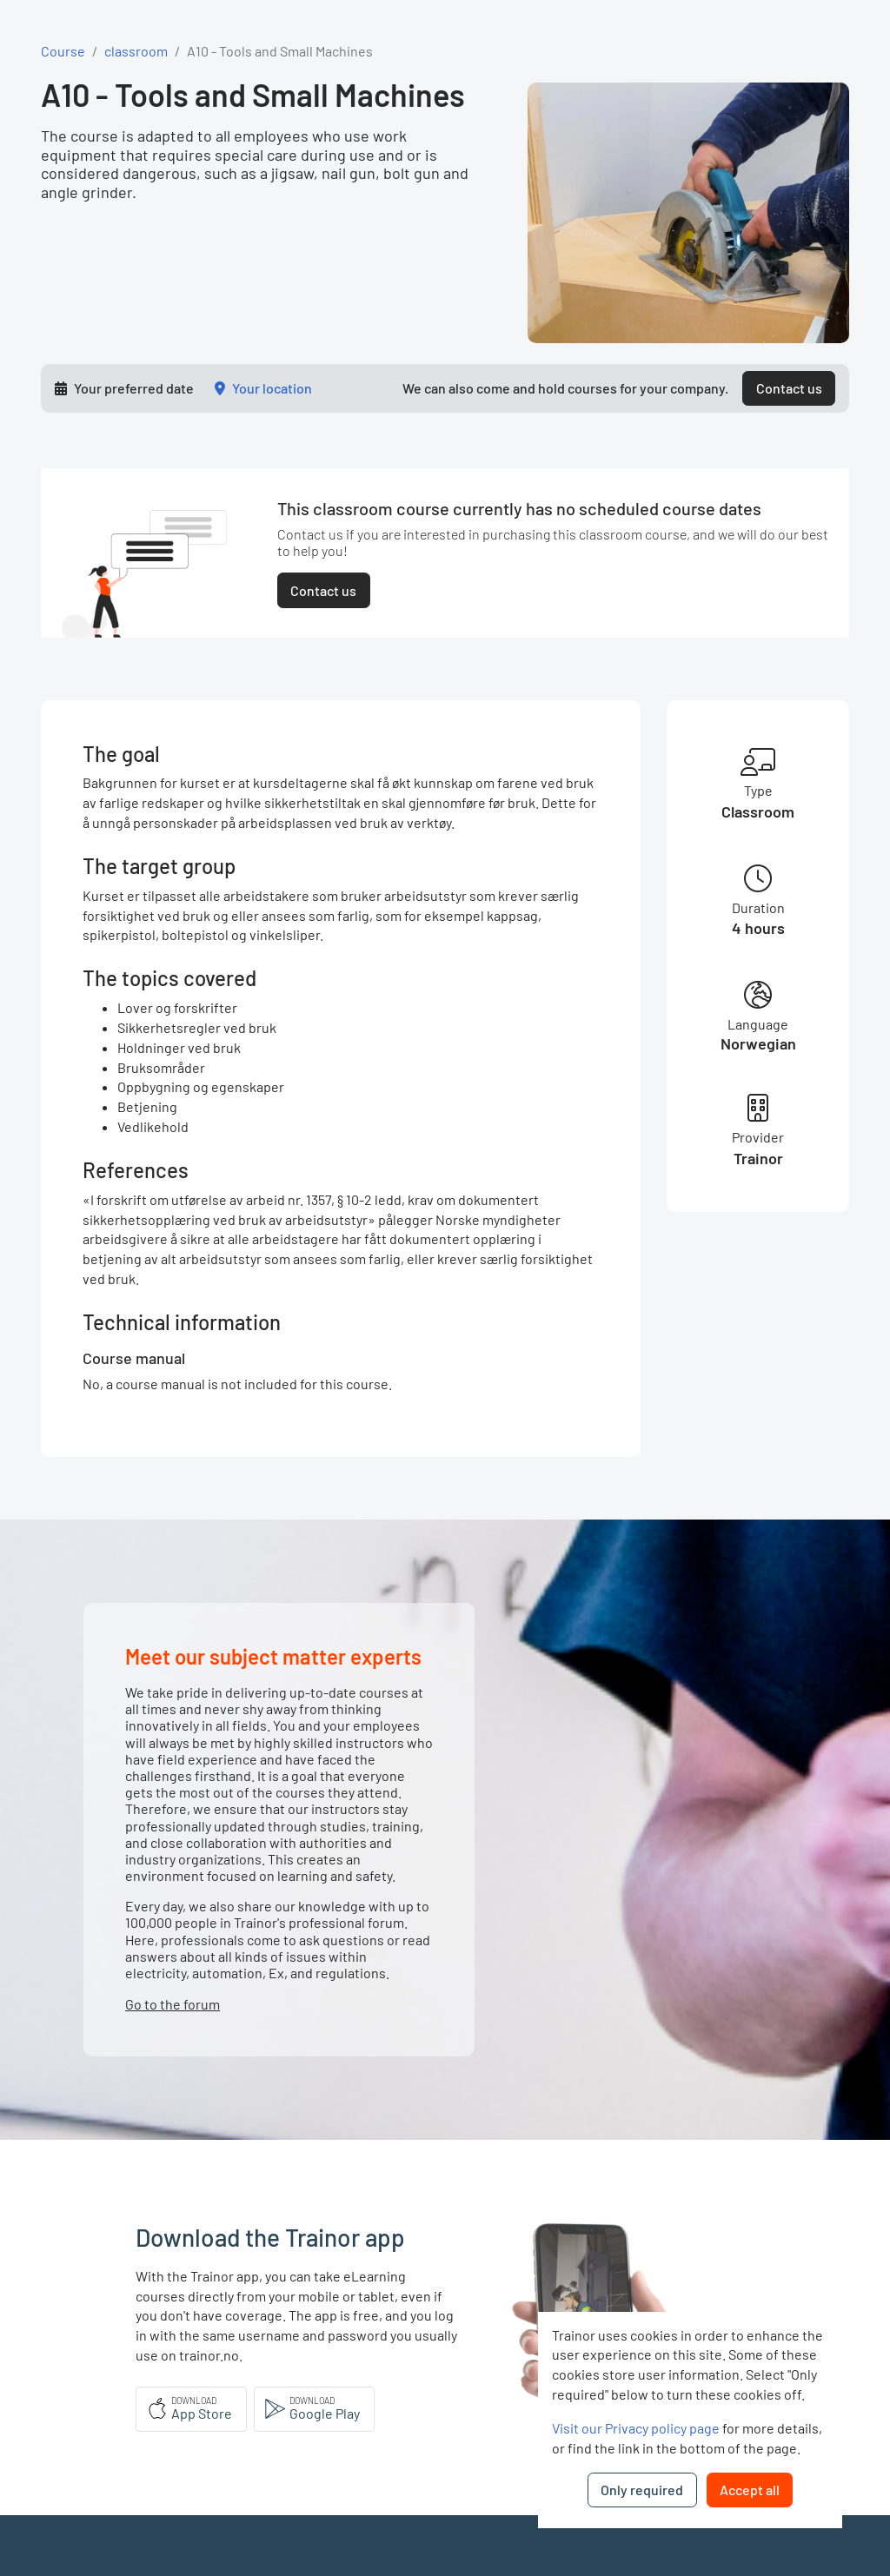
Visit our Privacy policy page (636, 2428)
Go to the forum (172, 2004)
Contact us (789, 388)
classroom (136, 51)
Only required (642, 2489)
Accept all (750, 2489)
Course (63, 51)
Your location (272, 388)
